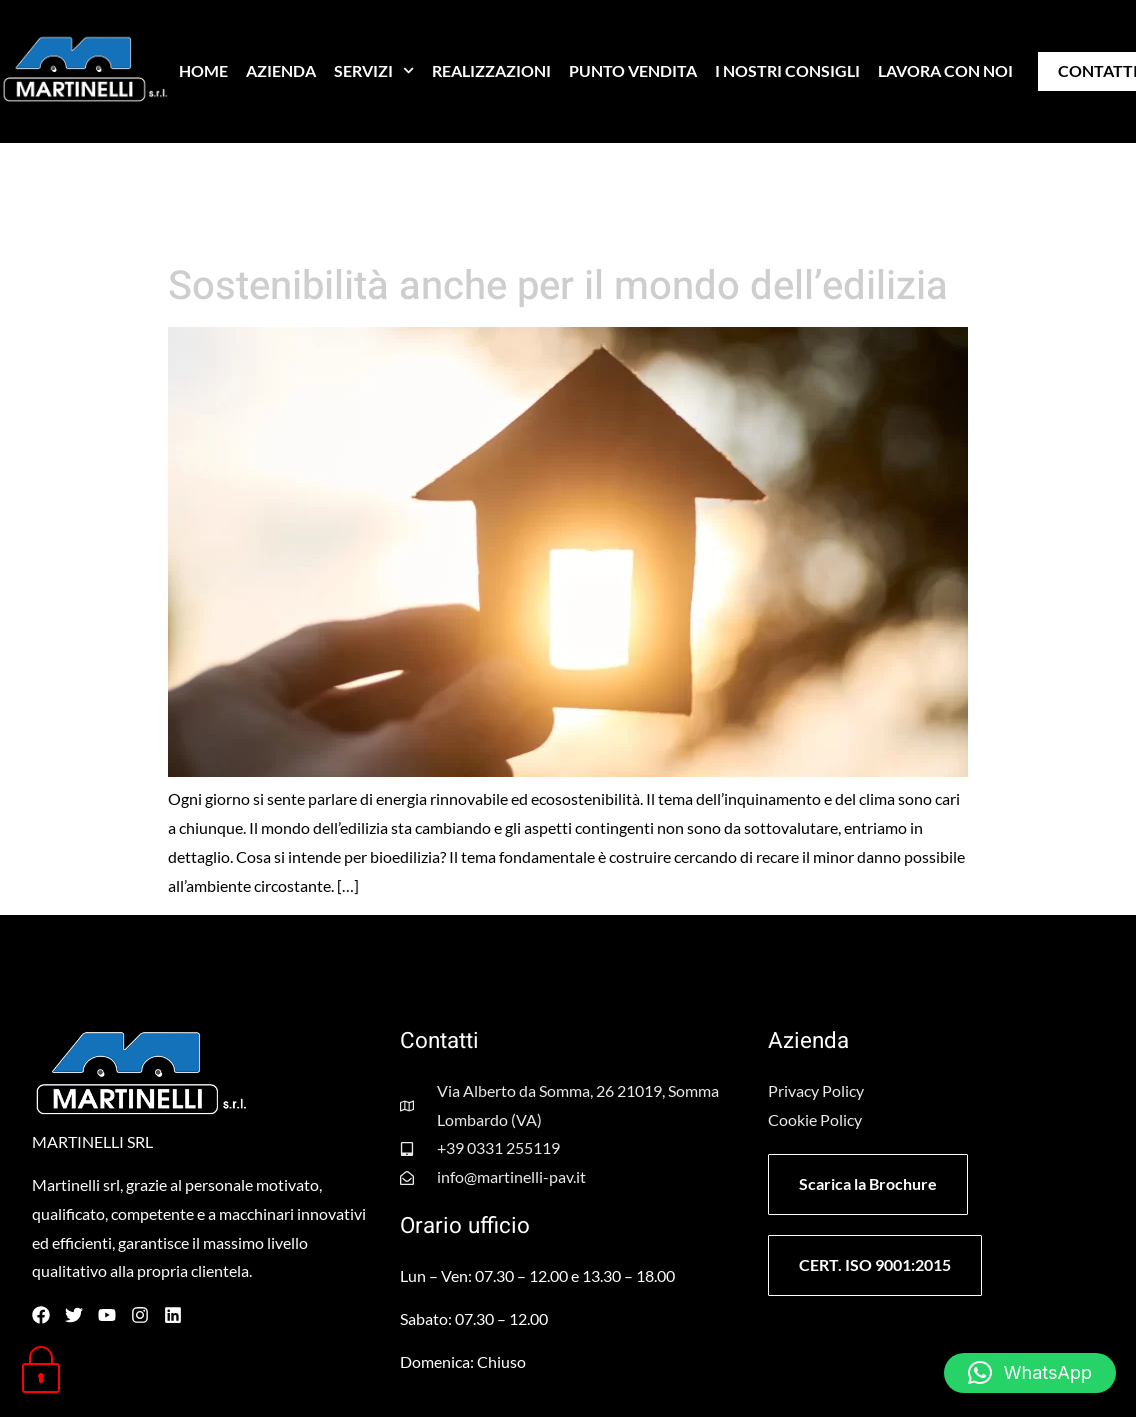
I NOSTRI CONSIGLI (787, 70)
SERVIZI (374, 70)
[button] (1030, 1373)
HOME (203, 70)
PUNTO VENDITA (633, 70)
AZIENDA (281, 70)
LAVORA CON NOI (945, 70)
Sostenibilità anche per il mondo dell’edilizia (558, 286)
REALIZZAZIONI (491, 70)
